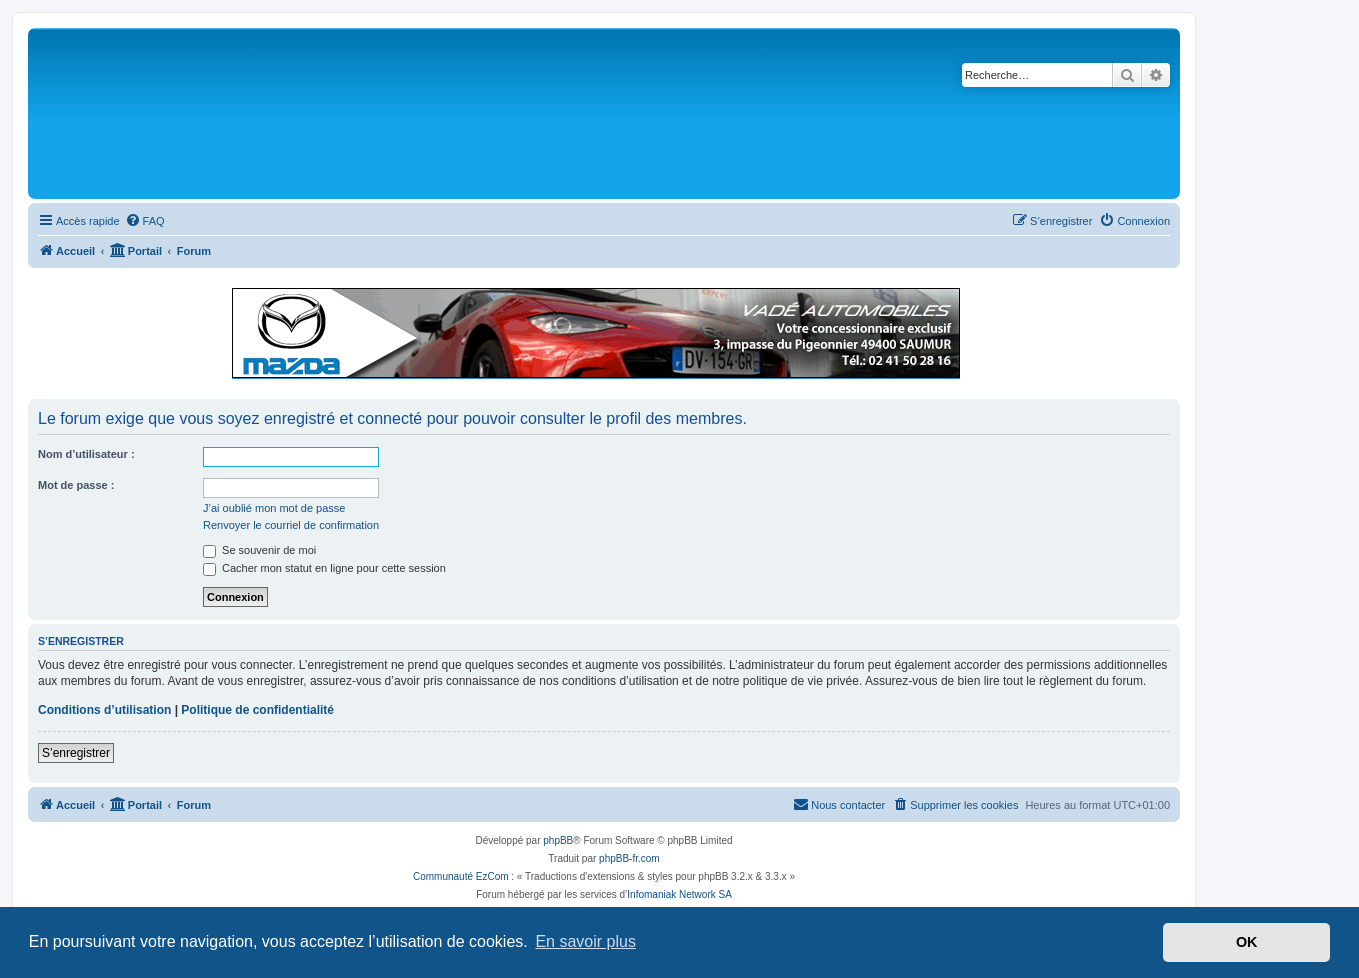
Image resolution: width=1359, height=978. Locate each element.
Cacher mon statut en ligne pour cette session (324, 568)
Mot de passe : (76, 485)
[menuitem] (145, 221)
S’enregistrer (76, 753)
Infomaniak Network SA (679, 894)
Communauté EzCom (461, 876)
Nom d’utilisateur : (86, 454)
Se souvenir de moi (259, 550)
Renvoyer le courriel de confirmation (291, 525)
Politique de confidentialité (257, 710)
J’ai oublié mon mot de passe (274, 508)
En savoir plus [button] (585, 941)
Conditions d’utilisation (104, 710)
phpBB (558, 840)
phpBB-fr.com (629, 858)
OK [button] (1247, 942)
